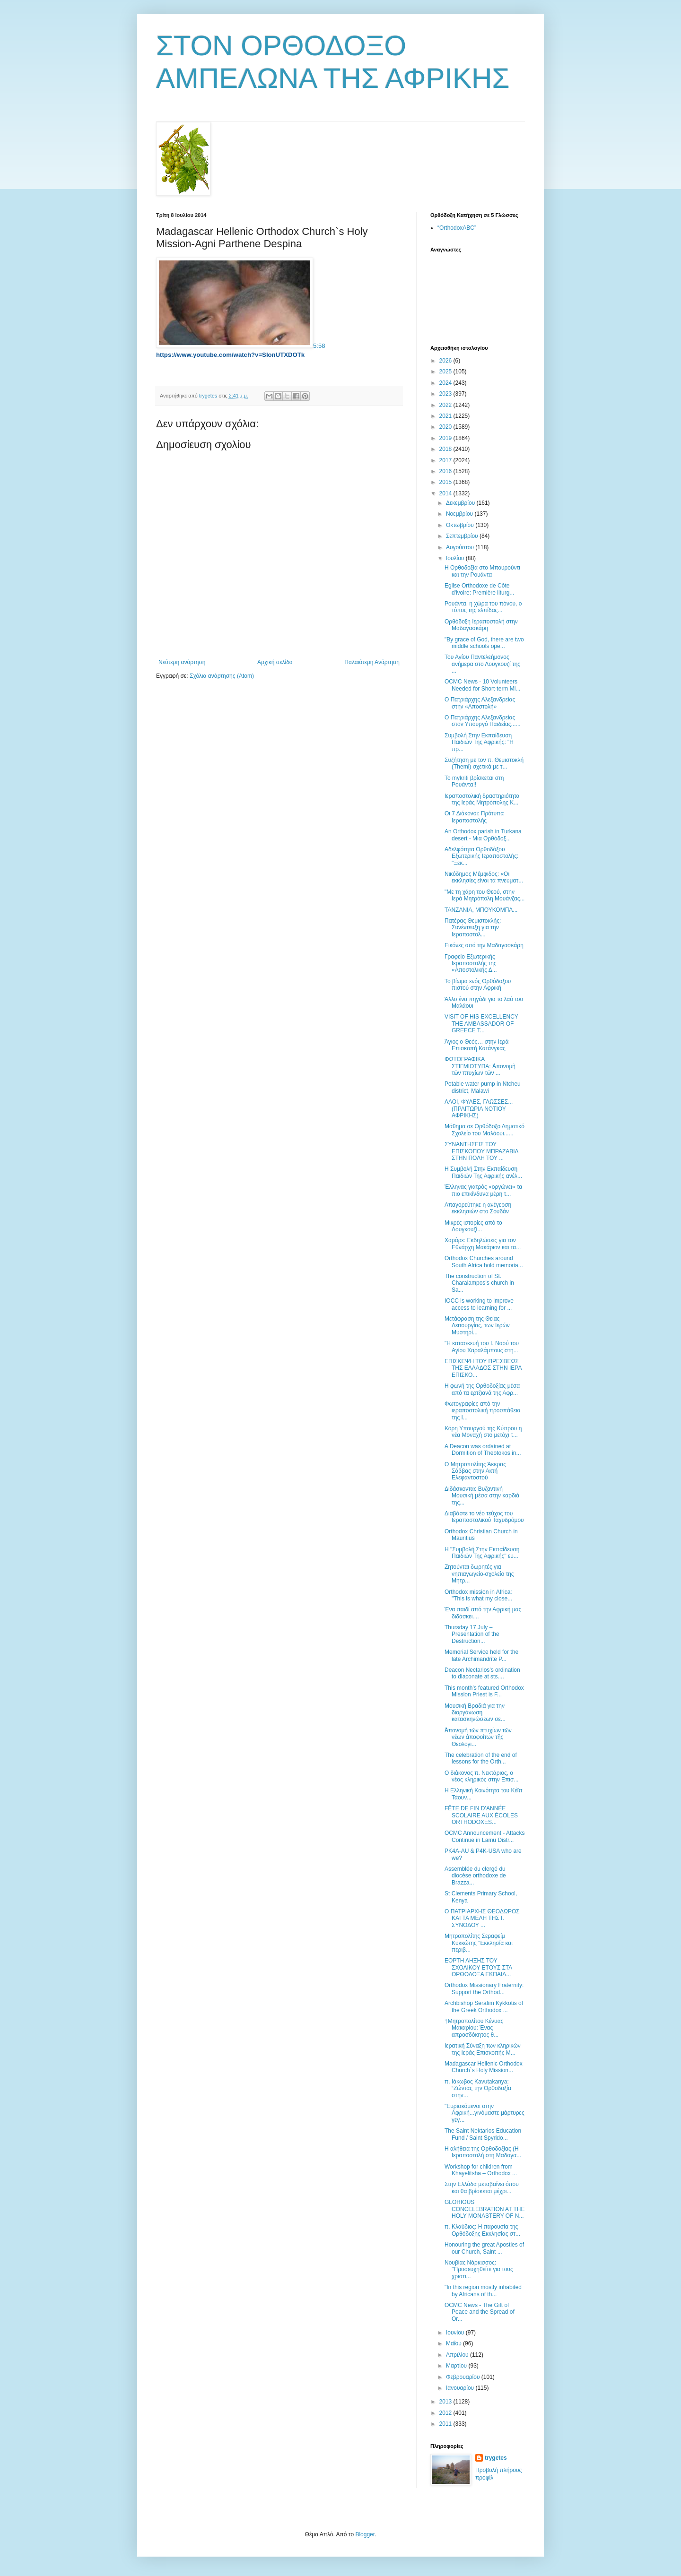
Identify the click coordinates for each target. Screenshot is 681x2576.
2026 (446, 360)
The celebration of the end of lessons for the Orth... (481, 1758)
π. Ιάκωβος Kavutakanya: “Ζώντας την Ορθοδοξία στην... (478, 2088)
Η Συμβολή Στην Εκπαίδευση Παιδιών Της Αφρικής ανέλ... (483, 1172)
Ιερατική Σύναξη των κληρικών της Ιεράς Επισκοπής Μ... (483, 2049)
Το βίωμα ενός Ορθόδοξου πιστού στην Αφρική (478, 984)
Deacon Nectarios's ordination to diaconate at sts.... (482, 1673)
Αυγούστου (460, 547)
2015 (446, 482)
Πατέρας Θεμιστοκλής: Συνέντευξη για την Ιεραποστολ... (473, 927)
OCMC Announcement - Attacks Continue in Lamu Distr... (484, 1836)
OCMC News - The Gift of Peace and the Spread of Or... (480, 2312)
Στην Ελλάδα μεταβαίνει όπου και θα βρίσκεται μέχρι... (482, 2187)
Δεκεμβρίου (461, 503)
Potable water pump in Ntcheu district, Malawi (483, 1087)
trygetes (496, 2458)
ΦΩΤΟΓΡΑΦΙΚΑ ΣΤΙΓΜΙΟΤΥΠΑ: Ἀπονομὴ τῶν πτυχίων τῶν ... (480, 1066)
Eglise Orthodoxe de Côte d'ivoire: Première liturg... (479, 589)
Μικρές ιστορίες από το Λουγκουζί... (473, 1226)
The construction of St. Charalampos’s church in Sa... (479, 1283)
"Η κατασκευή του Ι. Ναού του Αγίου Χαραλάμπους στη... (482, 1346)
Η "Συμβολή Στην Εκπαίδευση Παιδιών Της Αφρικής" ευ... (482, 1552)
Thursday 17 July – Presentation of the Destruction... (472, 1634)
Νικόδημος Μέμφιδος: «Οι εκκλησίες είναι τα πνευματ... (484, 877)
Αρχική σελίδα (275, 662)
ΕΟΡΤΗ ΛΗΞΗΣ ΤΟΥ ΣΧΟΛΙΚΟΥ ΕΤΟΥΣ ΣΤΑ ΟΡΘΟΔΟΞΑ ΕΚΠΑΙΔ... (478, 1967)
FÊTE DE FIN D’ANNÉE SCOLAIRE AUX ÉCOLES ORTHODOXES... (481, 1815)
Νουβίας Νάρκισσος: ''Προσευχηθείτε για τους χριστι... (479, 2269)
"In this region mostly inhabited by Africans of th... (483, 2290)
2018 (446, 449)
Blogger (365, 2534)
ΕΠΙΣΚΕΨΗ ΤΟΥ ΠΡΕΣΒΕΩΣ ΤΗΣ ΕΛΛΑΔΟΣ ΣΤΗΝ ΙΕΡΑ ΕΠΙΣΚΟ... (483, 1368)
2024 (446, 383)
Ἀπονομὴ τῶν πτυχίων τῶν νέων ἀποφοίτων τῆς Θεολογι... (478, 1737)
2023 (446, 393)
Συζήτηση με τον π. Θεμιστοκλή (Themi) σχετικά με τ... (484, 763)
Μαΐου (454, 2343)
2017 (446, 460)
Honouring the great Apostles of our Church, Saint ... (484, 2248)
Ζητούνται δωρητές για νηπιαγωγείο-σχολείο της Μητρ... (479, 1574)
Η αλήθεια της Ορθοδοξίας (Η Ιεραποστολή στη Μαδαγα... (483, 2152)
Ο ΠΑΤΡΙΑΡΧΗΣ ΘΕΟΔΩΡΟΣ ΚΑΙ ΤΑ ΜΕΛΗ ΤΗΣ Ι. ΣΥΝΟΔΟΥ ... (482, 1918)
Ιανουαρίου (461, 2388)
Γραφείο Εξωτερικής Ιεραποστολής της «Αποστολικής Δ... (471, 963)
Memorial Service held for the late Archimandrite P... (481, 1655)
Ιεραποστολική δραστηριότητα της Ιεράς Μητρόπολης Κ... (482, 799)
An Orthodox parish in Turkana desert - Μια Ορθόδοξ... (483, 834)
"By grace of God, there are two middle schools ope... (484, 642)
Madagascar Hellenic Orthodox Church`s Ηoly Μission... (484, 2067)
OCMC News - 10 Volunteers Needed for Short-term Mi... (482, 685)
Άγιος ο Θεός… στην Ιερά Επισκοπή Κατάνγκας (476, 1045)
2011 (446, 2423)
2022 (446, 405)
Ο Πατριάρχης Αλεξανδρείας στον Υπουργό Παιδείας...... (483, 720)
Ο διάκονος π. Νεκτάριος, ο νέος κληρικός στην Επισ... (481, 1776)
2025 (446, 371)
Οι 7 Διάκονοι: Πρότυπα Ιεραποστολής (474, 816)
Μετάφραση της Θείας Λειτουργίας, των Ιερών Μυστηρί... (477, 1325)
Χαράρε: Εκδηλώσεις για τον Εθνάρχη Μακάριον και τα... (483, 1243)
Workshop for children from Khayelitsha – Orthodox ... (481, 2170)
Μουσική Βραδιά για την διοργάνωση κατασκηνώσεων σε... (475, 1713)
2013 (446, 2401)
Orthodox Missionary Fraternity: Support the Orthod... (484, 1988)
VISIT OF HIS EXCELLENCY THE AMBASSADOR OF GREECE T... (481, 1023)
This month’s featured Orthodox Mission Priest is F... (484, 1691)
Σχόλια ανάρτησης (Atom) (222, 676)
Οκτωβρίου (460, 525)
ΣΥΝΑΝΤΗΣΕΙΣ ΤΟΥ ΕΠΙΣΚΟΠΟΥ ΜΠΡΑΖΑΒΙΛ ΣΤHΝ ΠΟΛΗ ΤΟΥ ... (481, 1151)
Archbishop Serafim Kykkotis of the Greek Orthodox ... (484, 2006)
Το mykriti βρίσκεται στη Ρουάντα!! (474, 781)
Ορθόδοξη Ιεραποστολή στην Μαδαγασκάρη (481, 624)
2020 (446, 427)
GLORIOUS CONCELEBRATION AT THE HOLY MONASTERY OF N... (484, 2209)
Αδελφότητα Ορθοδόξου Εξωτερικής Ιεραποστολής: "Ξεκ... (481, 856)
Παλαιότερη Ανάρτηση (372, 662)
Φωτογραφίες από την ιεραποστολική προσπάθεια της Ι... (483, 1410)
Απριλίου (458, 2354)
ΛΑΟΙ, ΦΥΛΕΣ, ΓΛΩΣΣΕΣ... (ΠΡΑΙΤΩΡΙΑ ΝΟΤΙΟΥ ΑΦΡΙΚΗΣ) (479, 1108)
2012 (446, 2413)
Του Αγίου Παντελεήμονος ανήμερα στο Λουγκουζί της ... (482, 664)
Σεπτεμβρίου (463, 536)
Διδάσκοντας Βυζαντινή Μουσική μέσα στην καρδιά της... (482, 1496)
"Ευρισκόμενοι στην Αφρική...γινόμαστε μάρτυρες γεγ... (484, 2113)
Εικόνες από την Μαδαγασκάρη (484, 945)
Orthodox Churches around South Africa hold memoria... (484, 1261)
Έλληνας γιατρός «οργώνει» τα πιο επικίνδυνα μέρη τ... (483, 1190)
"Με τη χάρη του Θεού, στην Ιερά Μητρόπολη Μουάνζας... (484, 895)
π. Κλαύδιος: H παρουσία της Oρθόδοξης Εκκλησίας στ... (482, 2230)
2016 (446, 471)
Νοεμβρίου (460, 513)
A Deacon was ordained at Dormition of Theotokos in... (483, 1449)
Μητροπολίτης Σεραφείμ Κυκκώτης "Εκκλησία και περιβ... (479, 1943)
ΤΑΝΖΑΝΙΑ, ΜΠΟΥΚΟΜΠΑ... (481, 910)
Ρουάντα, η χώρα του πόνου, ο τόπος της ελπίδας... (483, 607)
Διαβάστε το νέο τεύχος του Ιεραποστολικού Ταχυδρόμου (484, 1516)
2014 (446, 493)
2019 (446, 438)
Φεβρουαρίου (463, 2377)
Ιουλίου (456, 558)
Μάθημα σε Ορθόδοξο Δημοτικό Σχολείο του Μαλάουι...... (484, 1129)
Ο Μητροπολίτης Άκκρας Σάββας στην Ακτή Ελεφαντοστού (475, 1471)
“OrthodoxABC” (456, 228)
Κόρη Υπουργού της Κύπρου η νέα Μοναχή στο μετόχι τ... (483, 1431)
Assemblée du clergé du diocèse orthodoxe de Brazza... (475, 1876)
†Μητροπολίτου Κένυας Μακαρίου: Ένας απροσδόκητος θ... (474, 2028)
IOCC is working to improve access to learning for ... (479, 1304)
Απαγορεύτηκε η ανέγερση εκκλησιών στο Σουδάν (478, 1208)
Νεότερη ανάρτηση (181, 662)
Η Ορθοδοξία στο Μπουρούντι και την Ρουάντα (482, 571)
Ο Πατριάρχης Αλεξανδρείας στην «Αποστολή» (480, 702)
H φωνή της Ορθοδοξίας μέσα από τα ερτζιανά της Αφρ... (482, 1389)
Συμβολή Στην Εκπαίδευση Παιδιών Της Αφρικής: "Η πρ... (479, 742)
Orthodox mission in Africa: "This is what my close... (478, 1595)
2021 (446, 416)
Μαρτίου (457, 2365)
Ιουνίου (456, 2332)
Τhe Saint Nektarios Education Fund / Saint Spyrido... (483, 2134)
